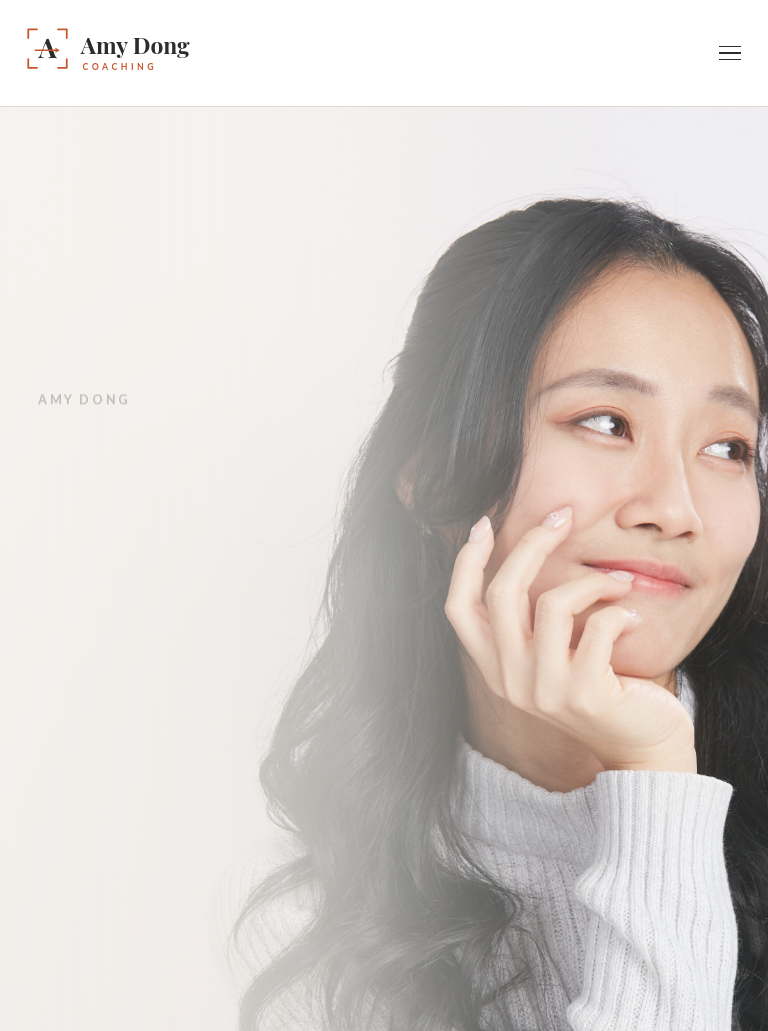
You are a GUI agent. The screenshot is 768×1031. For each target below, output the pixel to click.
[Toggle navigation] (730, 53)
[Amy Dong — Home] (163, 53)
